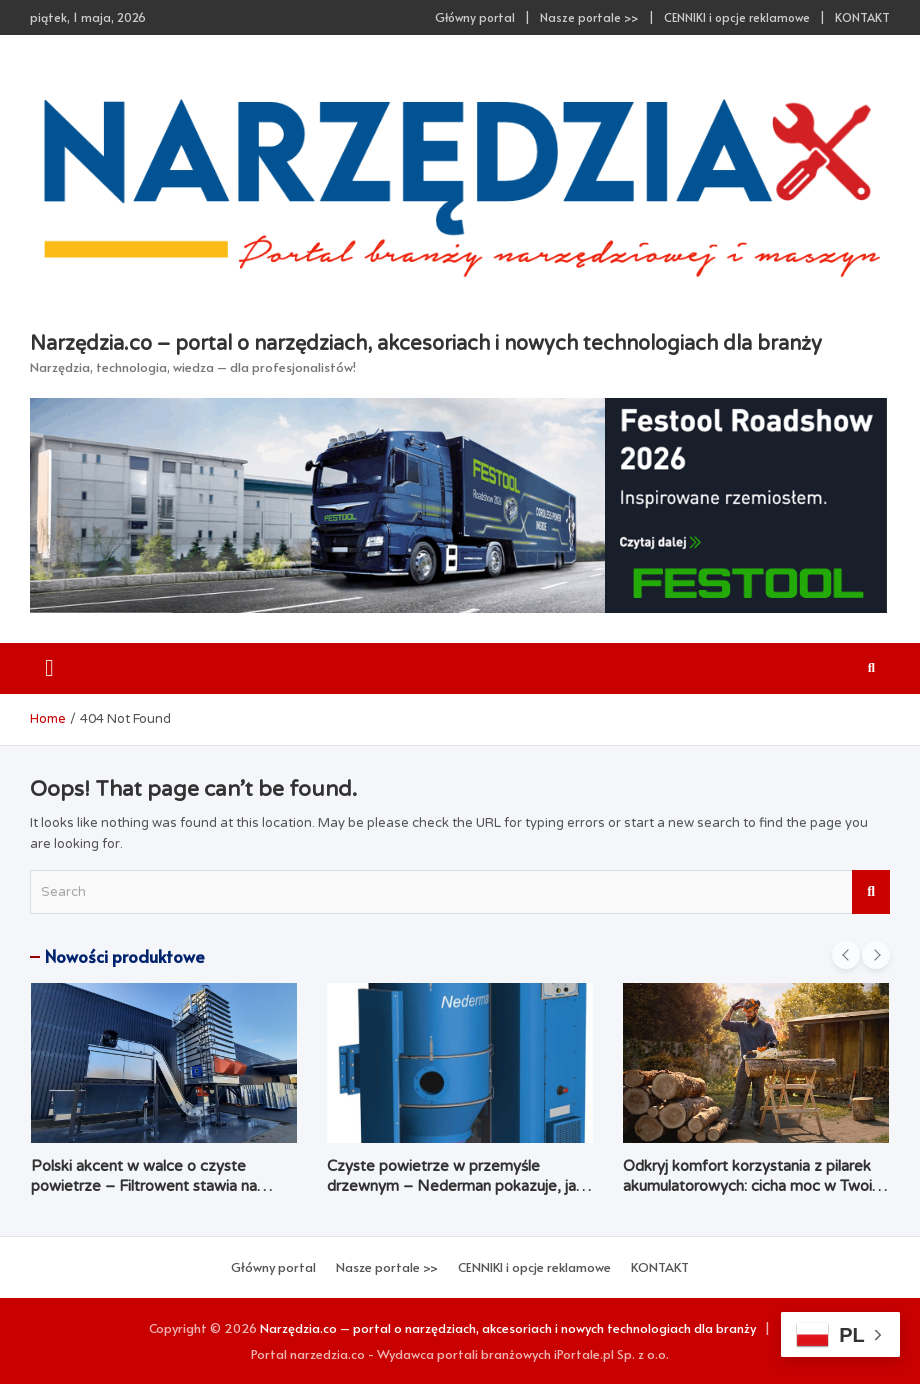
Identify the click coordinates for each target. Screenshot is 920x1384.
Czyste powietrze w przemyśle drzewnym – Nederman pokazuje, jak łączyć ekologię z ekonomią (455, 1185)
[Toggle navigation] (49, 668)
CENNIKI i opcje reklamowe (737, 17)
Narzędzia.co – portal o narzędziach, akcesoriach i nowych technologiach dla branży (426, 344)
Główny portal (475, 17)
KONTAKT (862, 17)
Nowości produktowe (125, 956)
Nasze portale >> (589, 17)
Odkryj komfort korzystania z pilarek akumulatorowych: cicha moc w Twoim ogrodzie (754, 1185)
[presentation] (846, 955)
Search (871, 892)
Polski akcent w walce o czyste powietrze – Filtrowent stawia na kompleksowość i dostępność (144, 1185)
